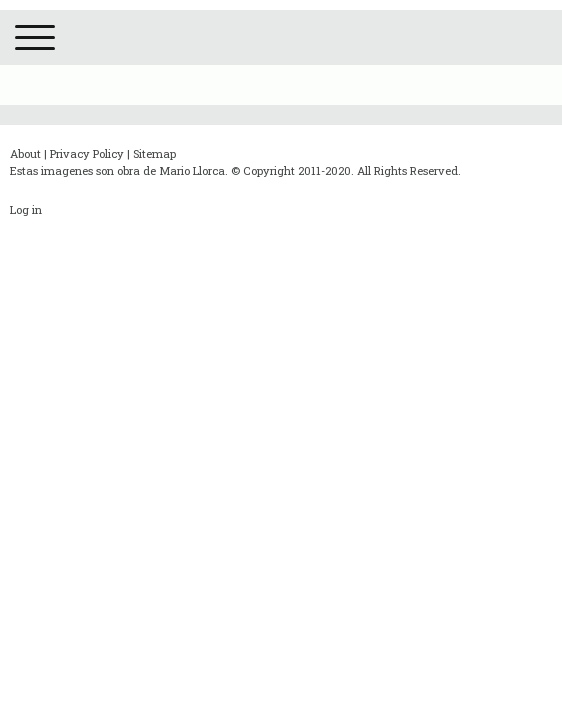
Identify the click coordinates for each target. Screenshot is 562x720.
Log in (26, 209)
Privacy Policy (87, 153)
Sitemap (154, 153)
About (25, 153)
